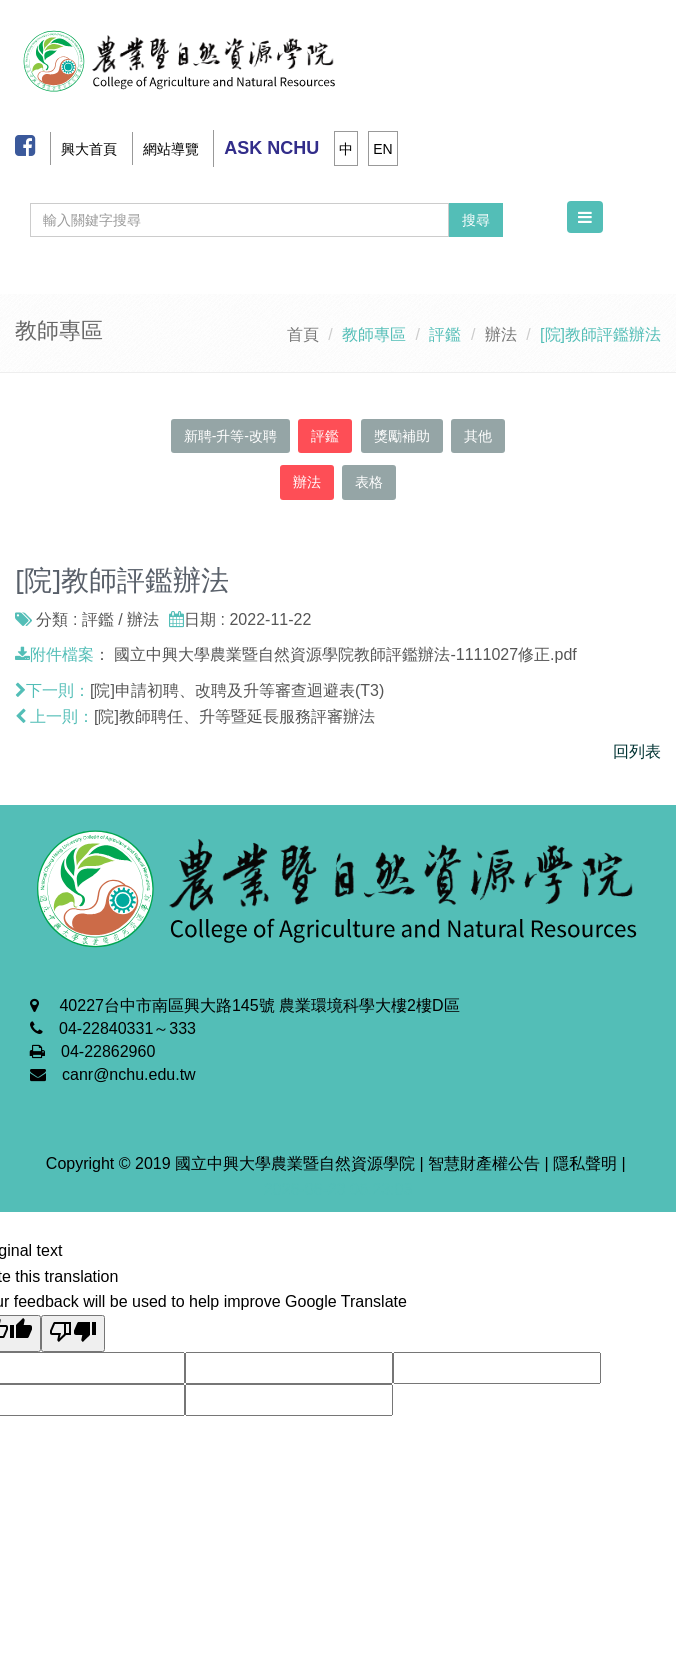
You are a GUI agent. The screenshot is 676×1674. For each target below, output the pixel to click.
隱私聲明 (585, 1163)
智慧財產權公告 (484, 1163)
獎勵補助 (402, 436)
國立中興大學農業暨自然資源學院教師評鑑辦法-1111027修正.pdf (345, 654)
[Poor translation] (73, 1334)
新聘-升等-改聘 (230, 436)
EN (382, 149)
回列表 (637, 751)
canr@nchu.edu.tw (129, 1074)
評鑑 (325, 436)
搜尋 (476, 220)
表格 (369, 482)
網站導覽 (171, 149)
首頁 (303, 334)
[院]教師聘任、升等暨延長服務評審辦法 (234, 716)
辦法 (501, 334)
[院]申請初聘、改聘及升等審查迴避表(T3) (237, 690)
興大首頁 (89, 149)
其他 (478, 436)
